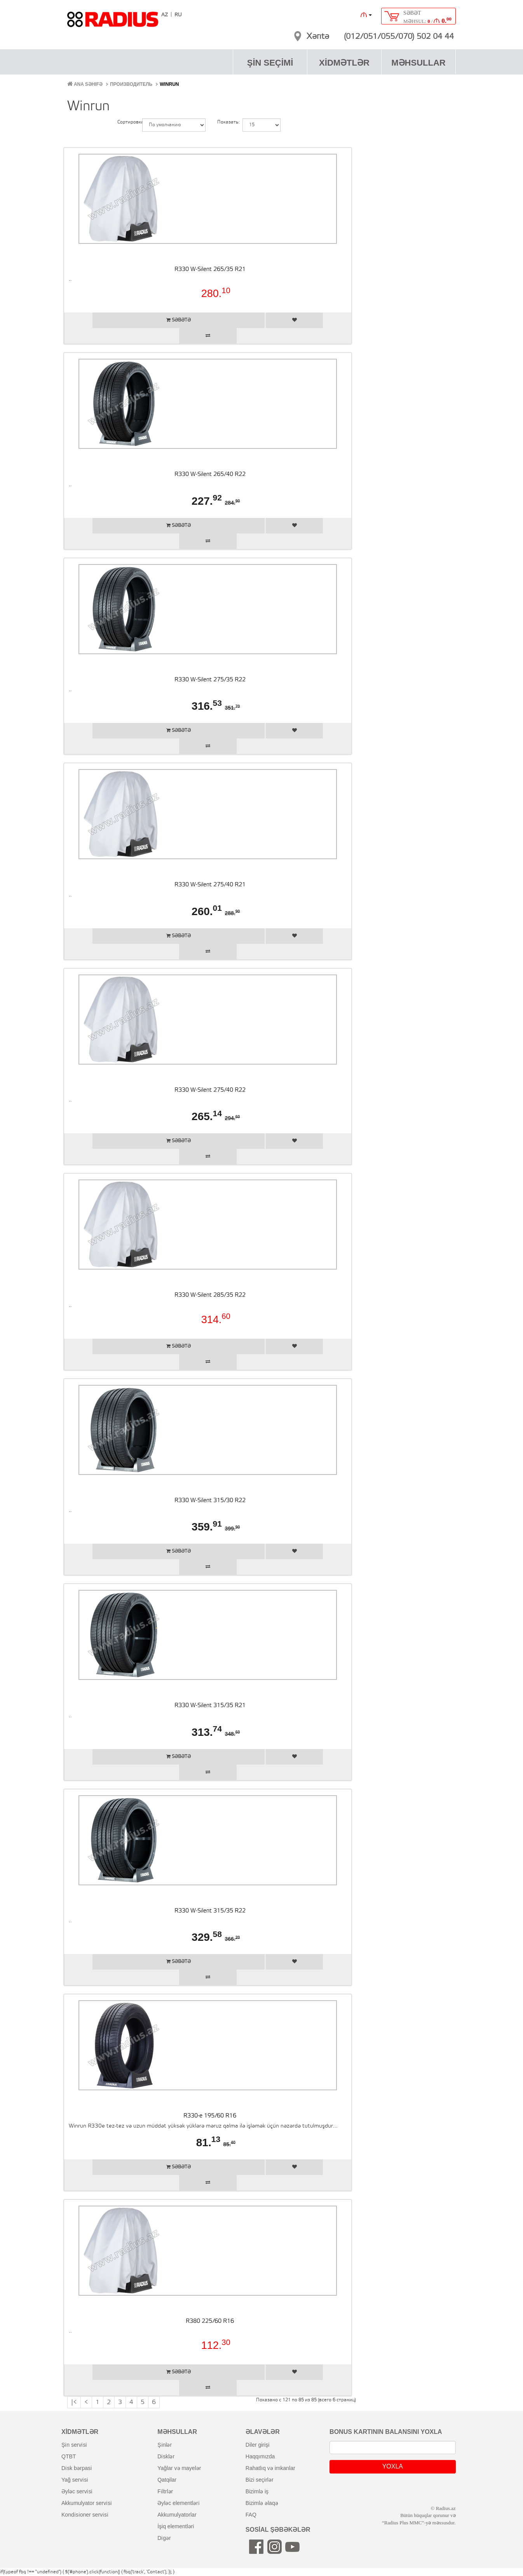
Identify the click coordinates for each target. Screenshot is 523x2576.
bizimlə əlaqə (262, 2503)
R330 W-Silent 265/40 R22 (210, 474)
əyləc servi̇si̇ (76, 2491)
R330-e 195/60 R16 (209, 2115)
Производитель (131, 84)
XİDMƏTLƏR (344, 63)
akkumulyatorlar (176, 2515)
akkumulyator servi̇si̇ (86, 2503)
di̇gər (164, 2538)
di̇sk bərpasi (76, 2468)
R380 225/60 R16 (210, 2321)
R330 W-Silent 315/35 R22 (210, 1910)
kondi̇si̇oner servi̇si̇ (84, 2515)
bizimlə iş (257, 2491)
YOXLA (392, 2466)
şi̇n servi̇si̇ (74, 2445)
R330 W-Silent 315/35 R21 (210, 1705)
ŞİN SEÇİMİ (270, 63)
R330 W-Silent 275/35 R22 (210, 679)
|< (74, 2402)
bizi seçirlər (260, 2480)
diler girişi (257, 2445)
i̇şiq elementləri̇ (175, 2526)
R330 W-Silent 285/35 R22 (210, 1295)
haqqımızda (260, 2456)
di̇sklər (165, 2456)
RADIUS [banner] (112, 23)
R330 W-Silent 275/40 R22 (210, 1090)
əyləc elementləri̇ (178, 2503)
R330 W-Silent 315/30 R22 (210, 1500)
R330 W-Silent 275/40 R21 (210, 884)
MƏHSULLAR (418, 63)
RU (178, 15)
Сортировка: (124, 122)
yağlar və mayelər (179, 2468)
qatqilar (166, 2480)
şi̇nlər (164, 2445)
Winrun (169, 84)
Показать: (223, 122)
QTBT (68, 2456)
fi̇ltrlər (165, 2491)
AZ (164, 15)
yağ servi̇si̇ (74, 2480)
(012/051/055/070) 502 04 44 (399, 37)
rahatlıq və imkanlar (270, 2468)
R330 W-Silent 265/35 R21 (210, 269)
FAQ (251, 2515)
